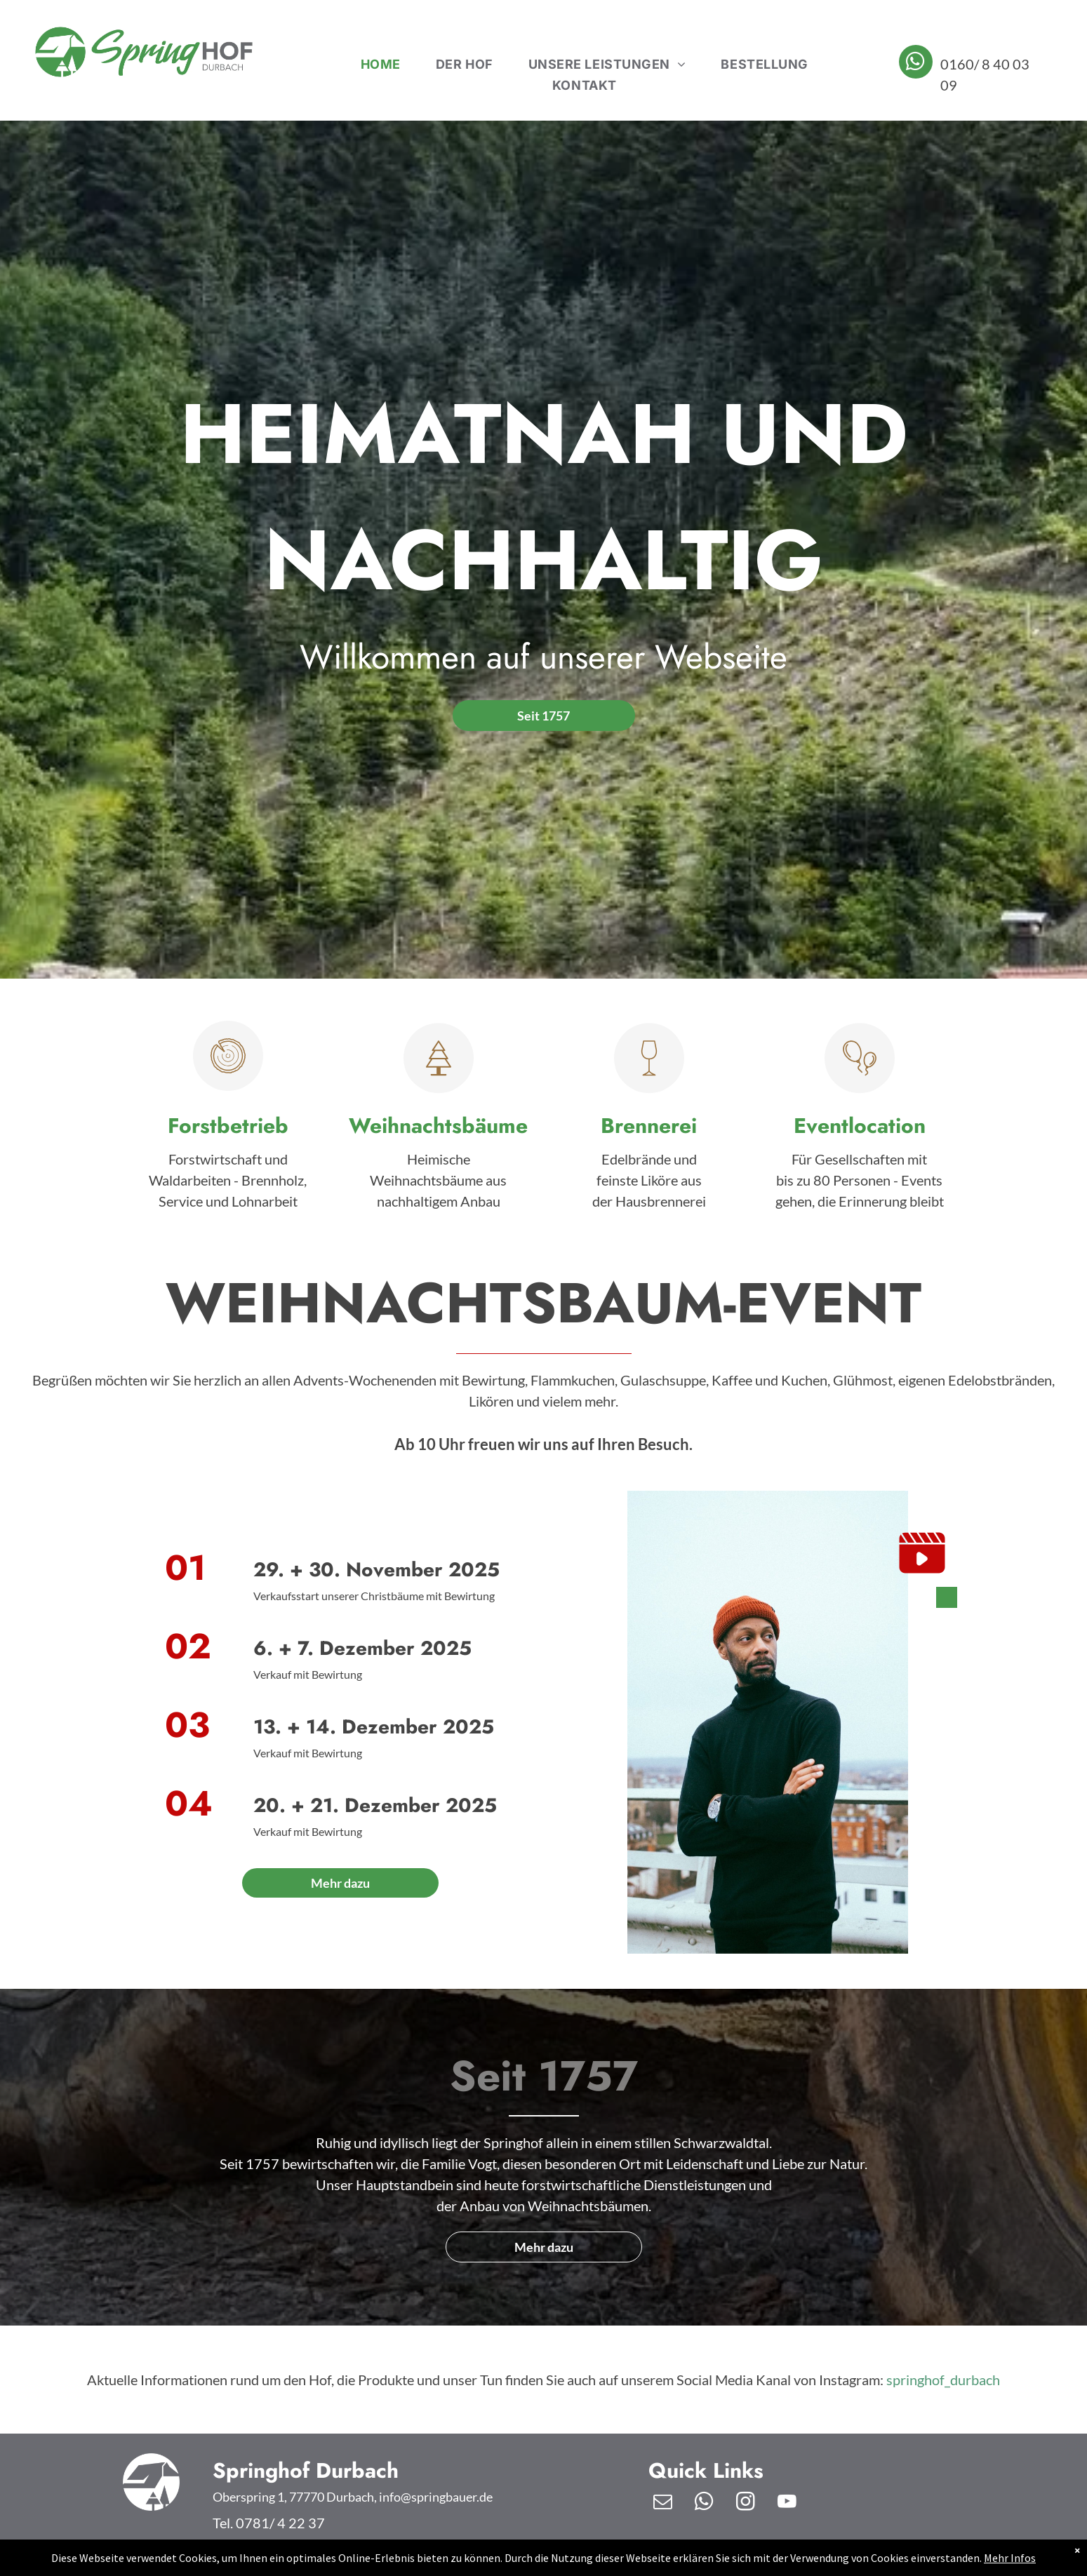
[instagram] (745, 2503)
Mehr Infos (1010, 2558)
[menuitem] (380, 64)
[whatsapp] (916, 63)
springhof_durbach (943, 2379)
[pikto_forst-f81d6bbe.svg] (228, 1085)
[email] (662, 2503)
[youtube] (787, 2503)
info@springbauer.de (436, 2496)
